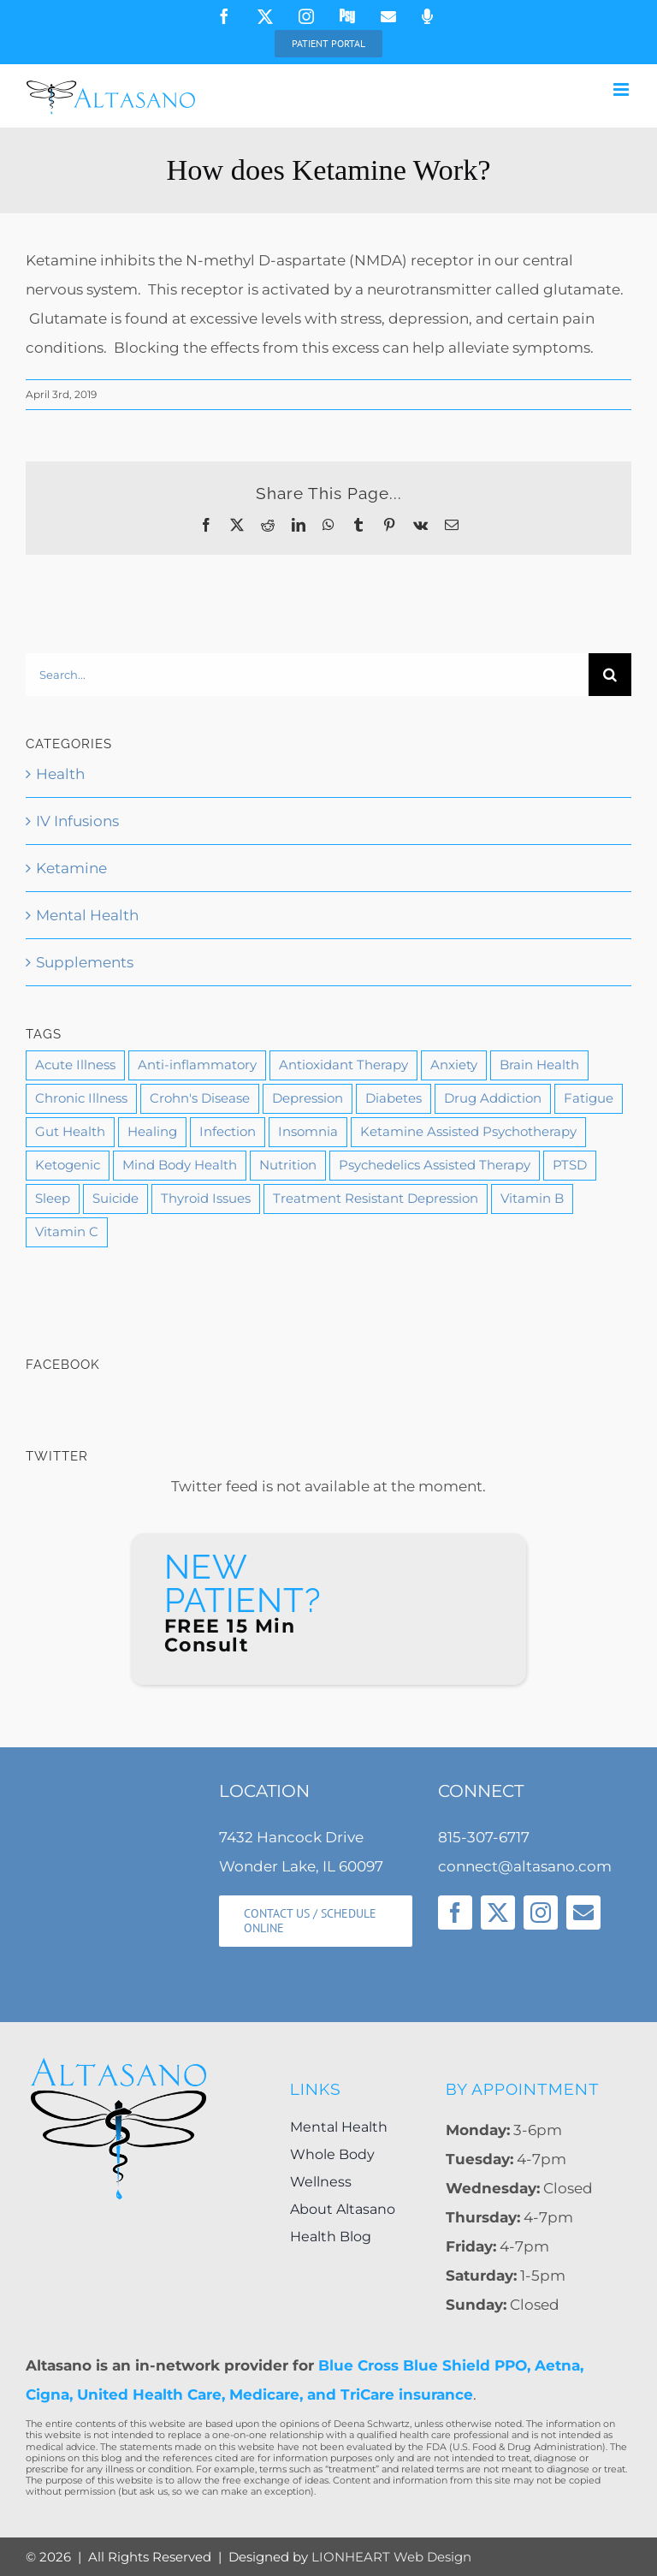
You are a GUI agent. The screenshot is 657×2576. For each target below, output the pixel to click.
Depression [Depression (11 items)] (307, 1098)
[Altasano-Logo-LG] (118, 2062)
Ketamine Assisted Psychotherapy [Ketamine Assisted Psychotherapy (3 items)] (468, 1131)
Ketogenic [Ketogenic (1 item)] (67, 1165)
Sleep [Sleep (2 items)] (52, 1198)
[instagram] (541, 1912)
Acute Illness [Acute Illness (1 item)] (75, 1064)
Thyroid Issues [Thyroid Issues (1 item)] (206, 1198)
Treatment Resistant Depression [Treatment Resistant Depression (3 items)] (375, 1198)
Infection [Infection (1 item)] (227, 1131)
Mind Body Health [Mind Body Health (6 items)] (179, 1165)
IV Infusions (77, 821)
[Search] (610, 674)
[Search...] (307, 674)
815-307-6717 (484, 1837)
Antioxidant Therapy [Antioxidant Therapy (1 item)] (343, 1064)
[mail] (583, 1912)
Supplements (84, 962)
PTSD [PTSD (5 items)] (570, 1165)
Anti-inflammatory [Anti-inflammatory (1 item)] (197, 1064)
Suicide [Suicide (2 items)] (115, 1198)
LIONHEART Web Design (391, 2557)
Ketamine (71, 868)
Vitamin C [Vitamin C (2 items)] (66, 1231)
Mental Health (87, 915)
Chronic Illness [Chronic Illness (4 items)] (81, 1098)
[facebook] (455, 1912)
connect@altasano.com (525, 1866)
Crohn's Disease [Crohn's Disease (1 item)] (200, 1098)
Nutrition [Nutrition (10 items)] (288, 1165)
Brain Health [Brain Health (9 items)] (539, 1064)
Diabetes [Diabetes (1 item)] (393, 1098)
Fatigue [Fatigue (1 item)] (588, 1098)
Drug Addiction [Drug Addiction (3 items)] (493, 1098)
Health (60, 773)
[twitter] (498, 1912)
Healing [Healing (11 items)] (152, 1131)
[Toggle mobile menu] (622, 89)
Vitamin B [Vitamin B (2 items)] (532, 1198)
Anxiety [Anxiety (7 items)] (453, 1064)
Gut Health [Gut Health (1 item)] (70, 1131)
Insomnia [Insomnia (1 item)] (308, 1131)
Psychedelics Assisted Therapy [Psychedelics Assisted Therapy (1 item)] (434, 1165)
